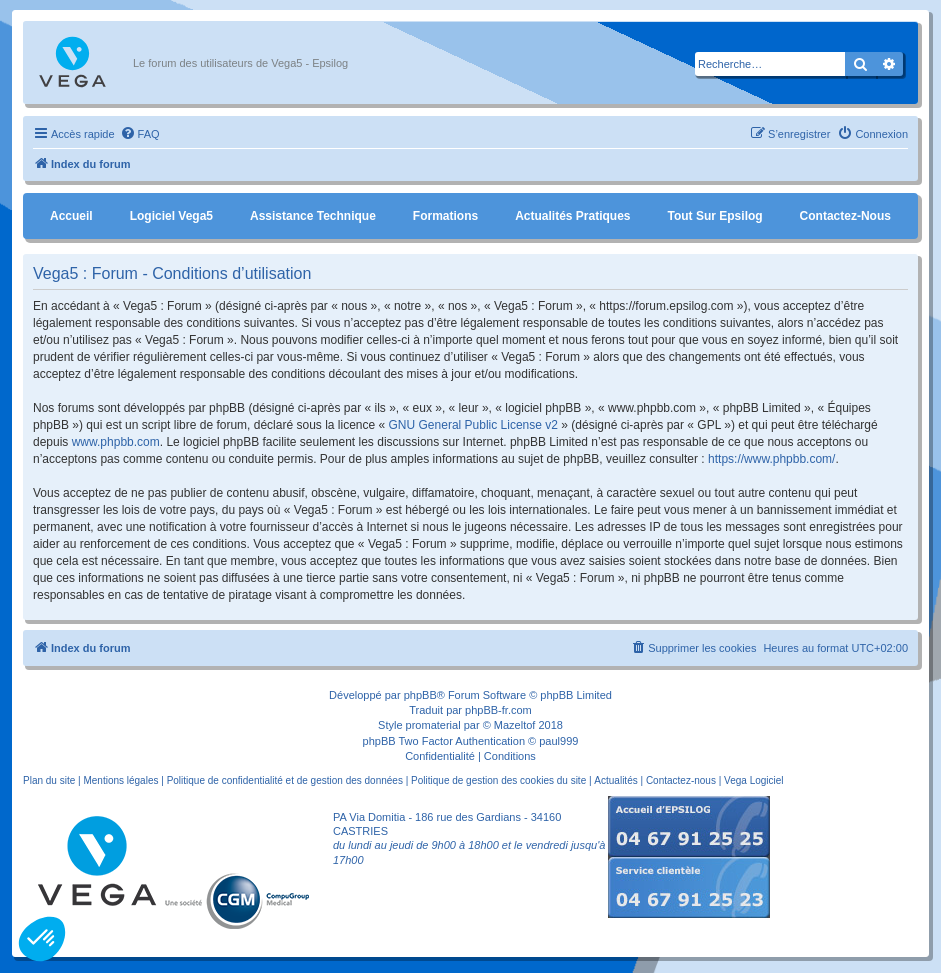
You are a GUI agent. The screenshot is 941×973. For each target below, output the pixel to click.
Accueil (71, 216)
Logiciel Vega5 (171, 216)
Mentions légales (120, 780)
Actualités (615, 780)
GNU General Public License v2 (473, 425)
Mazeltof (515, 725)
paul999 (558, 741)
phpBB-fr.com (498, 710)
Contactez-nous (845, 216)
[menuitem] (140, 134)
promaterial (433, 725)
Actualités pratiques (572, 216)
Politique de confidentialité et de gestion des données (285, 780)
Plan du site (49, 780)
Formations (445, 216)
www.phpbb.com (116, 442)
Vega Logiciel (754, 780)
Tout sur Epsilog (715, 216)
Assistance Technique (313, 216)
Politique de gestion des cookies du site (498, 780)
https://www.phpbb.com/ (771, 459)
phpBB (420, 695)
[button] (42, 939)
